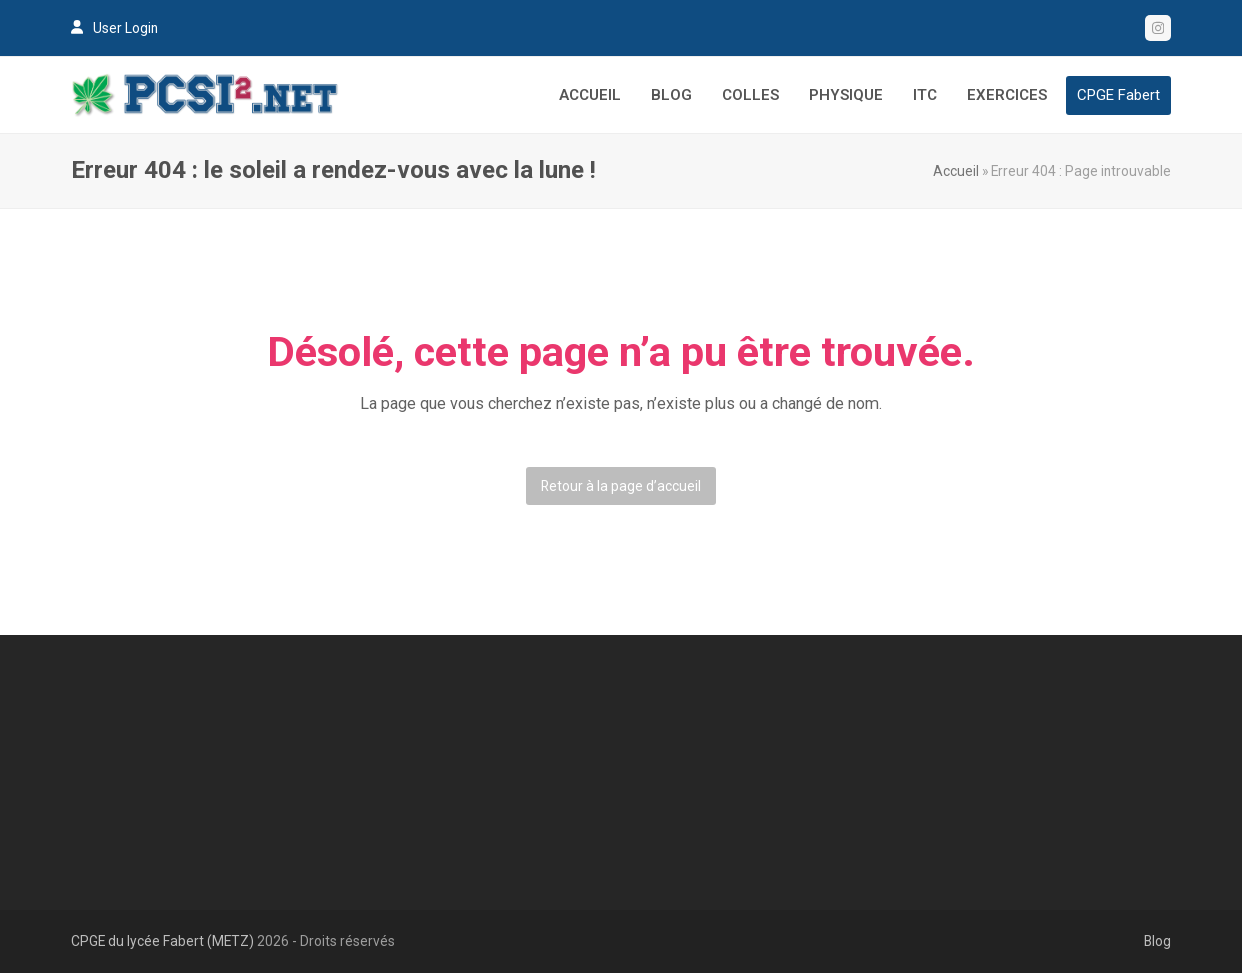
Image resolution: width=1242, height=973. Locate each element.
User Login (125, 28)
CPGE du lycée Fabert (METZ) (162, 941)
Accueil (956, 171)
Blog (1157, 941)
